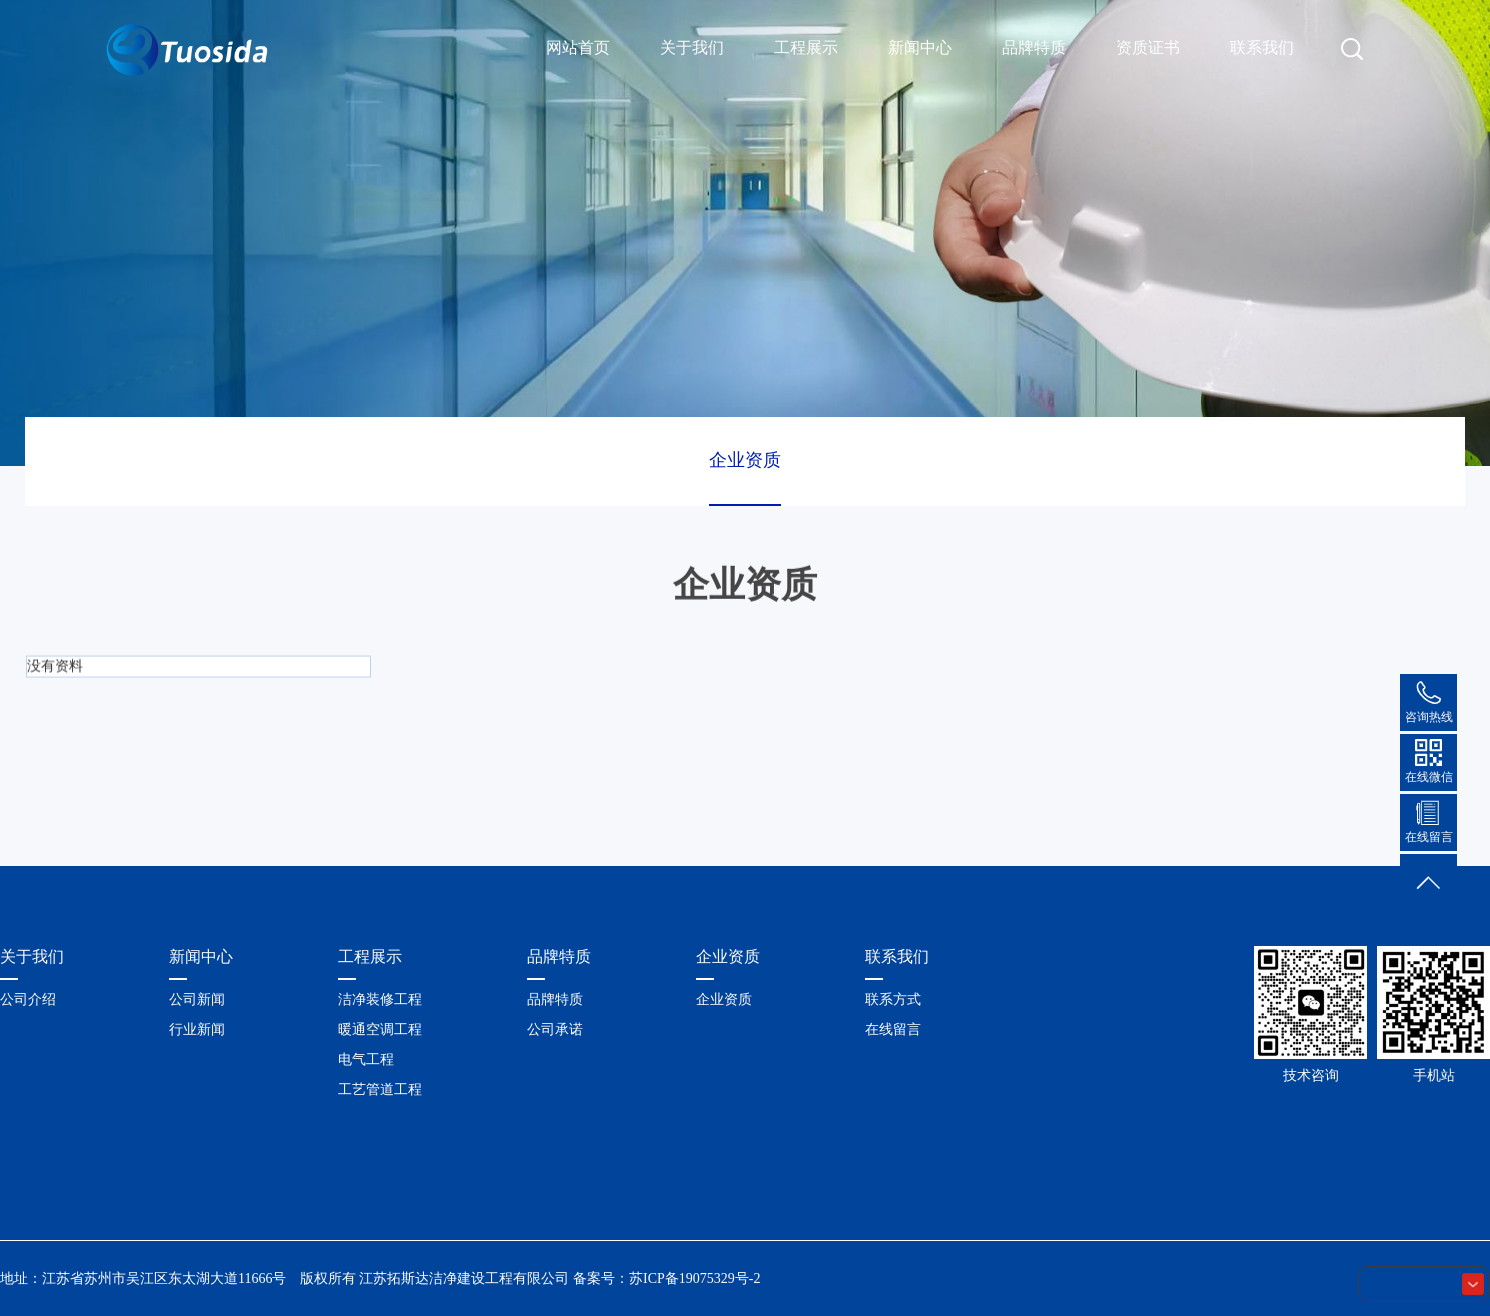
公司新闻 (197, 999)
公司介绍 (28, 999)
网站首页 (578, 47)
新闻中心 (920, 47)
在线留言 (893, 1029)
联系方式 (893, 999)
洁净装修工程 (380, 999)
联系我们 (1262, 47)
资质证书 (1148, 47)
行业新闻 (197, 1029)
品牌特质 (1034, 47)
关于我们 (692, 47)
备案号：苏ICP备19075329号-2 (666, 1278)
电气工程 (366, 1059)
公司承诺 (555, 1029)
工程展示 (806, 47)
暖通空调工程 (380, 1029)
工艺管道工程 (380, 1089)
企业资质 (745, 460)
